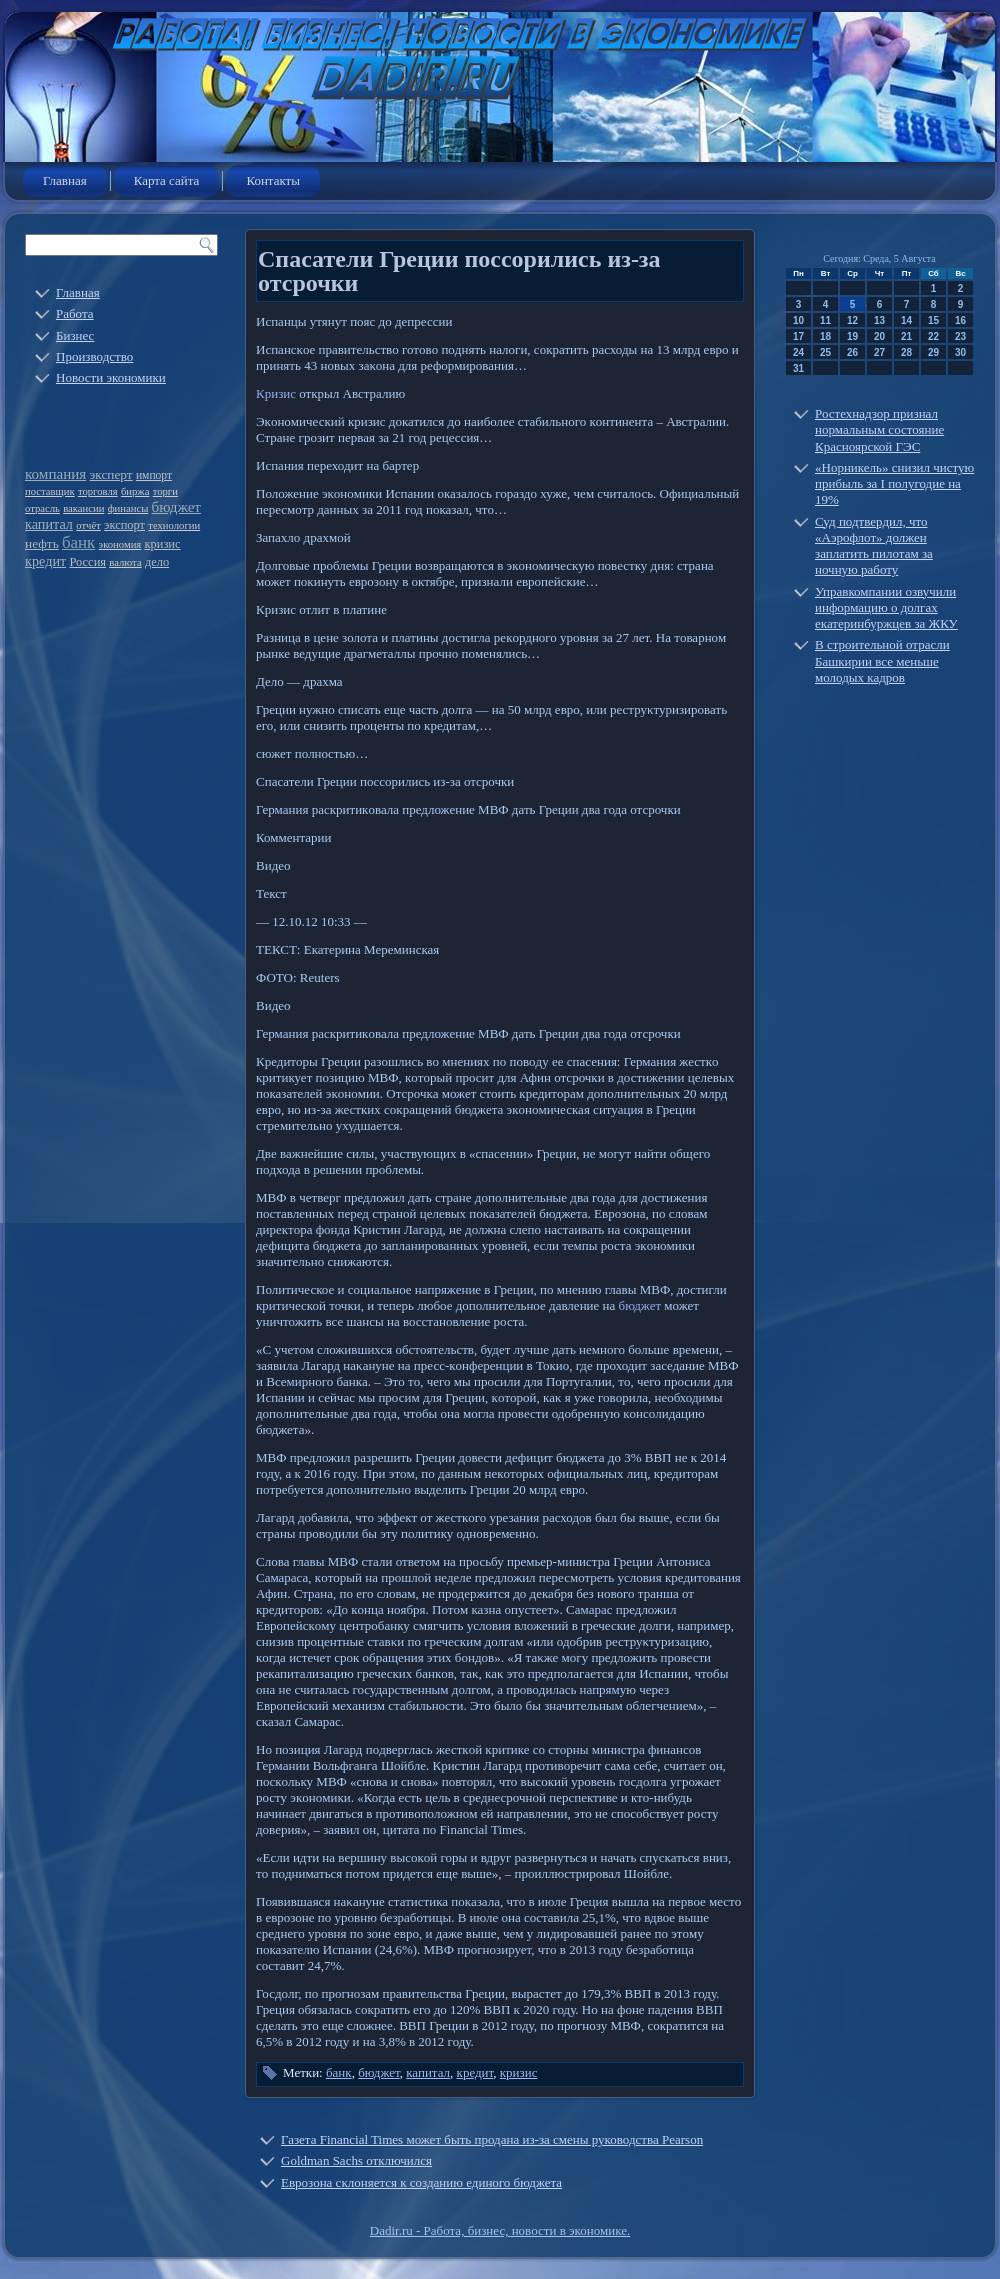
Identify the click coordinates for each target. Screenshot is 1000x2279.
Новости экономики (111, 377)
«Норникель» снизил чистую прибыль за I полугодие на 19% (894, 484)
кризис (163, 544)
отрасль (42, 508)
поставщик (50, 491)
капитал (49, 524)
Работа (75, 313)
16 (960, 320)
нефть (42, 543)
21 (906, 336)
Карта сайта (167, 180)
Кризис (276, 393)
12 (852, 320)
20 (879, 336)
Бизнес (75, 335)
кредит (45, 561)
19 (852, 336)
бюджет (176, 507)
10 (798, 320)
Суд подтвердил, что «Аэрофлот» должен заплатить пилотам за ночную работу (874, 546)
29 (933, 352)
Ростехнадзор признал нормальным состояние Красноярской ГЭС (879, 430)
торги (165, 491)
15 (933, 320)
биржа (135, 491)
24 (798, 352)
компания (55, 474)
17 (798, 336)
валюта (125, 562)
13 (879, 320)
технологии (174, 525)
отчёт (88, 525)
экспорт (124, 525)
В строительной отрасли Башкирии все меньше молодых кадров (882, 661)
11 (825, 320)
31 (798, 368)
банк (78, 542)
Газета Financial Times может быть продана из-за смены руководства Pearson (492, 2139)
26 (852, 352)
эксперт (111, 474)
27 (879, 352)
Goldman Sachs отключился (356, 2160)
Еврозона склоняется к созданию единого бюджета (421, 2182)
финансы (128, 508)
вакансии (83, 508)
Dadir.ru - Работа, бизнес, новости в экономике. (500, 2230)
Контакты (273, 180)
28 (906, 352)
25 (825, 352)
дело (157, 562)
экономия (120, 544)
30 (960, 352)
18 (825, 336)
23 (960, 336)
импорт (154, 475)
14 (906, 320)
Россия (87, 562)
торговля (98, 491)
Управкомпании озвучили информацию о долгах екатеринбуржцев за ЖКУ (886, 608)
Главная (65, 180)
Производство (94, 356)
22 (933, 336)
